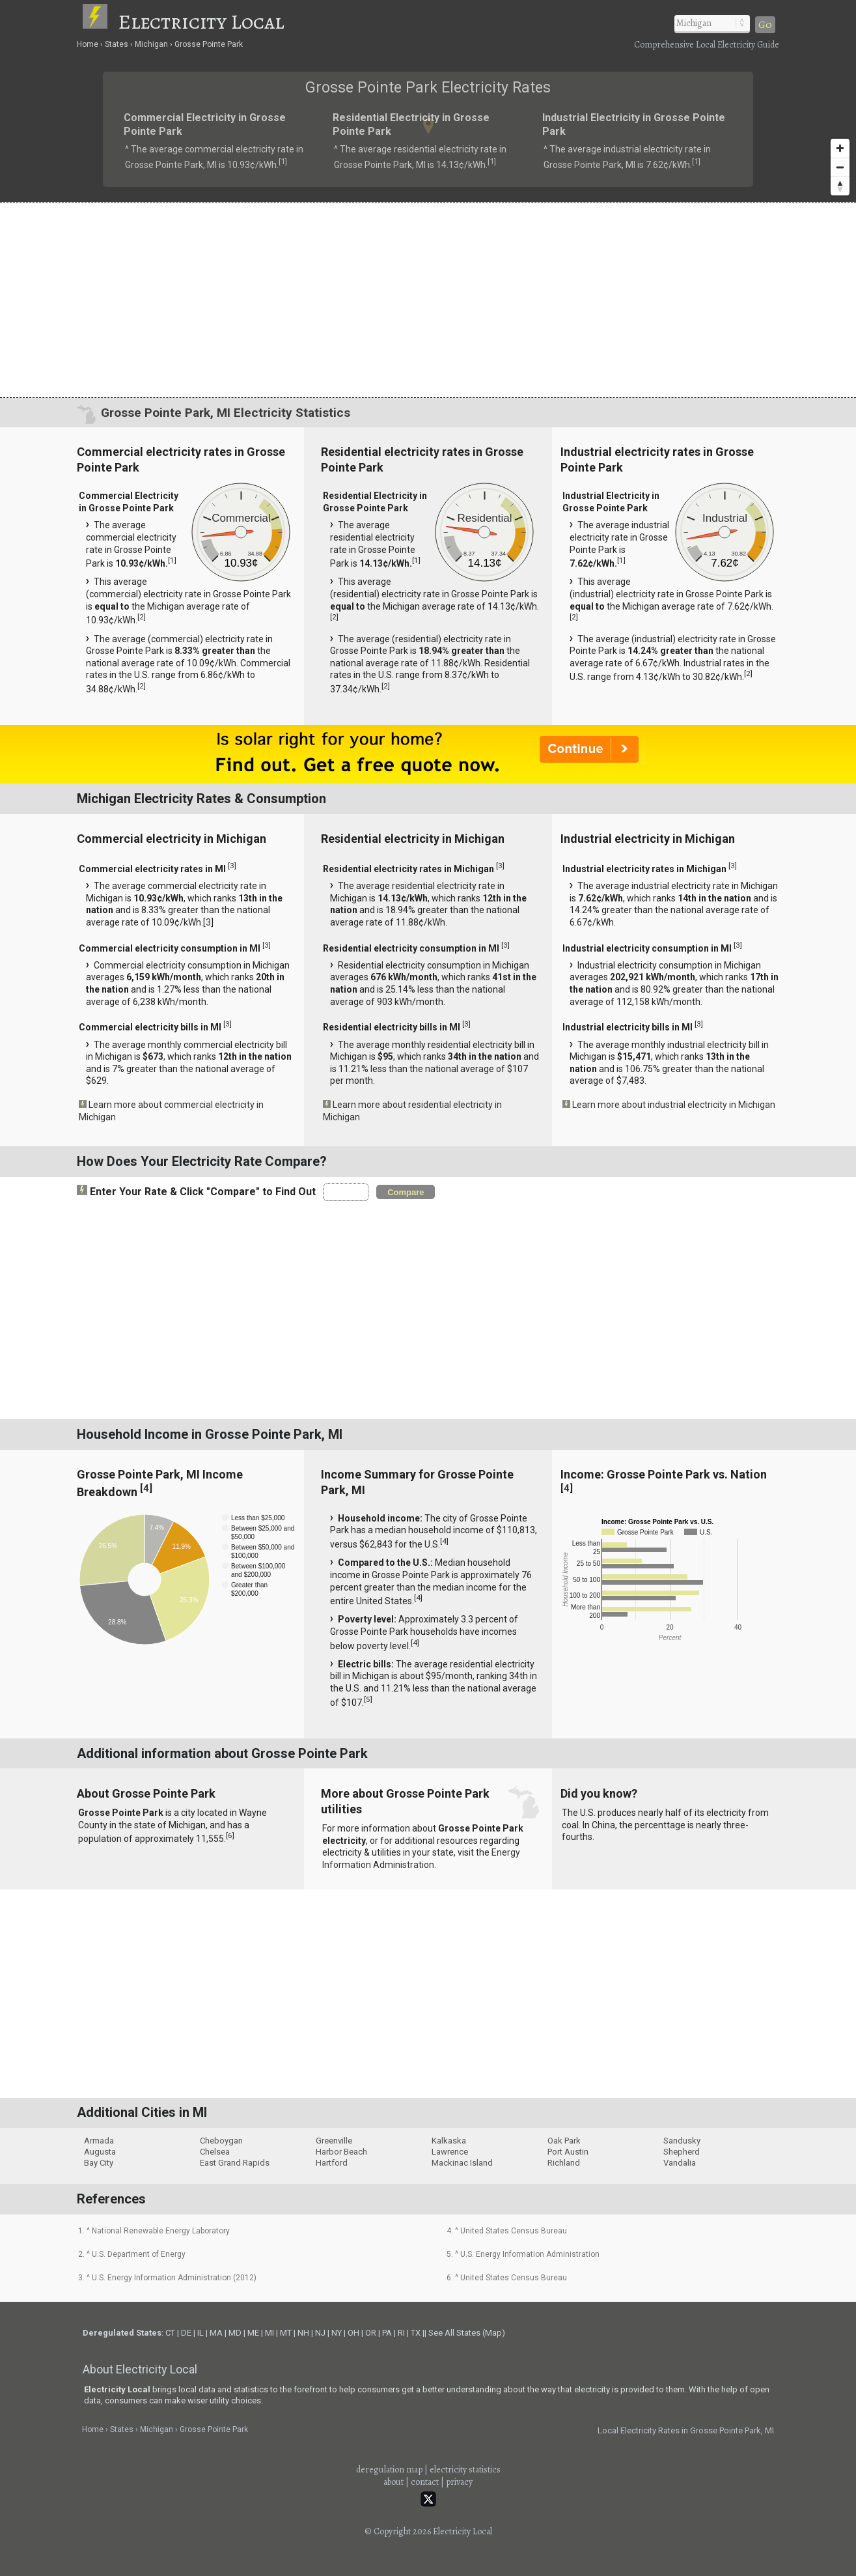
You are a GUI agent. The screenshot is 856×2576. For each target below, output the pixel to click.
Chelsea (215, 2152)
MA (216, 2333)
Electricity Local (201, 21)
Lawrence (450, 2152)
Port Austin (567, 2152)
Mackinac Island (462, 2163)
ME (253, 2333)
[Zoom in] (840, 148)
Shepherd (681, 2152)
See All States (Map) (466, 2333)
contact (425, 2482)
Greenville (334, 2140)
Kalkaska (449, 2140)
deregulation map (389, 2469)
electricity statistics (465, 2469)
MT (286, 2333)
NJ (320, 2333)
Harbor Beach (341, 2152)
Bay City (98, 2163)
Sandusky (681, 2140)
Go (765, 25)
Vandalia (679, 2163)
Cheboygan (221, 2140)
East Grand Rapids (234, 2163)
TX (416, 2333)
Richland (563, 2163)
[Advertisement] (428, 299)
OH (353, 2333)
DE (186, 2333)
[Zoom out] (840, 167)
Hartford (332, 2163)
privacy (459, 2482)
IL (200, 2333)
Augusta (100, 2152)
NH (303, 2333)
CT (170, 2333)
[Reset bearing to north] (840, 186)
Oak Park (564, 2140)
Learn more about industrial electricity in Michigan (673, 1104)
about (393, 2482)
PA (387, 2333)
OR (370, 2333)
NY (336, 2333)
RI (401, 2333)
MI (269, 2333)
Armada (99, 2140)
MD (235, 2333)
